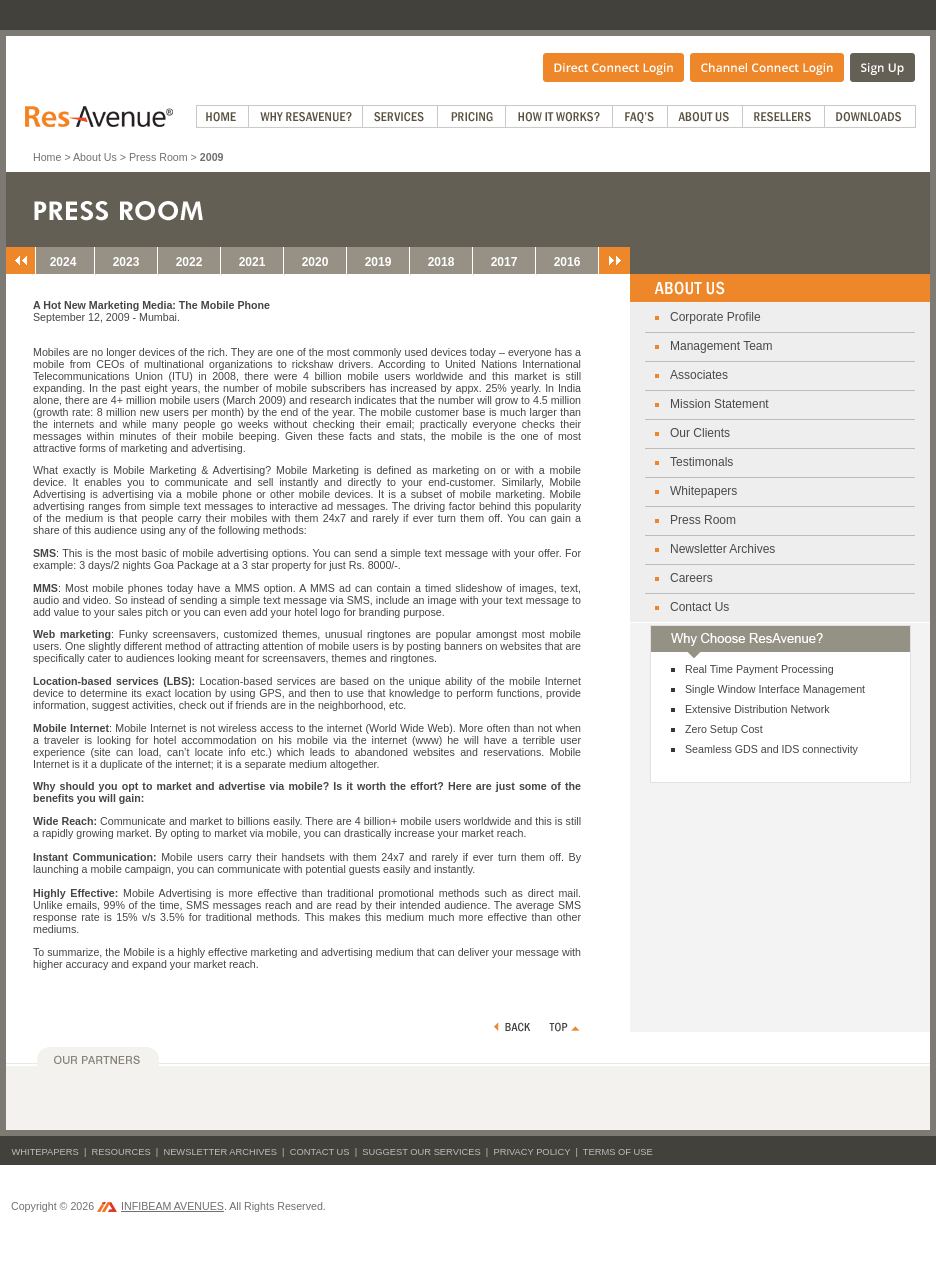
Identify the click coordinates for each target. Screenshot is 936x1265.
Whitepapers (703, 491)
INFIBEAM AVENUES (160, 1206)
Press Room (158, 157)
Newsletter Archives (722, 549)
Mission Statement (719, 404)
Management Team (721, 346)
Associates (699, 375)
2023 (126, 262)
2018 (441, 262)
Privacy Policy (531, 1152)
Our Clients (700, 433)
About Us (95, 157)
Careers (691, 578)
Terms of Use (618, 1152)
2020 (315, 262)
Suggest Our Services (421, 1152)
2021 (252, 262)
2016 (567, 262)
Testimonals (701, 462)
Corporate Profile (715, 317)
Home (47, 157)
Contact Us (699, 607)
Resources (121, 1152)
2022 (189, 262)
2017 (504, 262)
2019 (378, 262)
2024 (63, 262)
